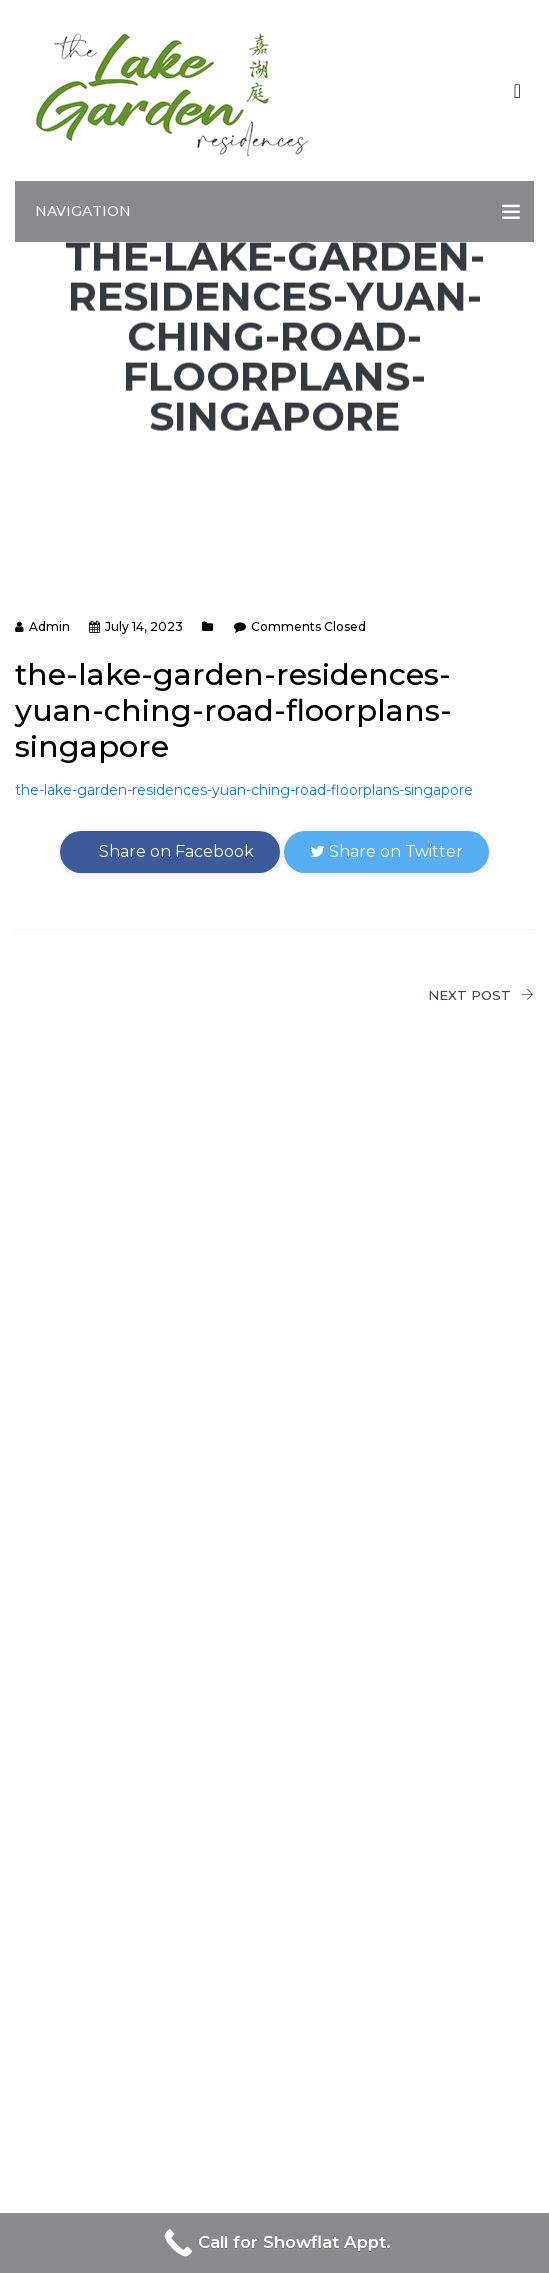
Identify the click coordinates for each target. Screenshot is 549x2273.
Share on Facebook (170, 851)
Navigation (83, 211)
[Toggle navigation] (517, 91)
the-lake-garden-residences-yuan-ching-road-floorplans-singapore (244, 790)
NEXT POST (481, 995)
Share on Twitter (386, 851)
